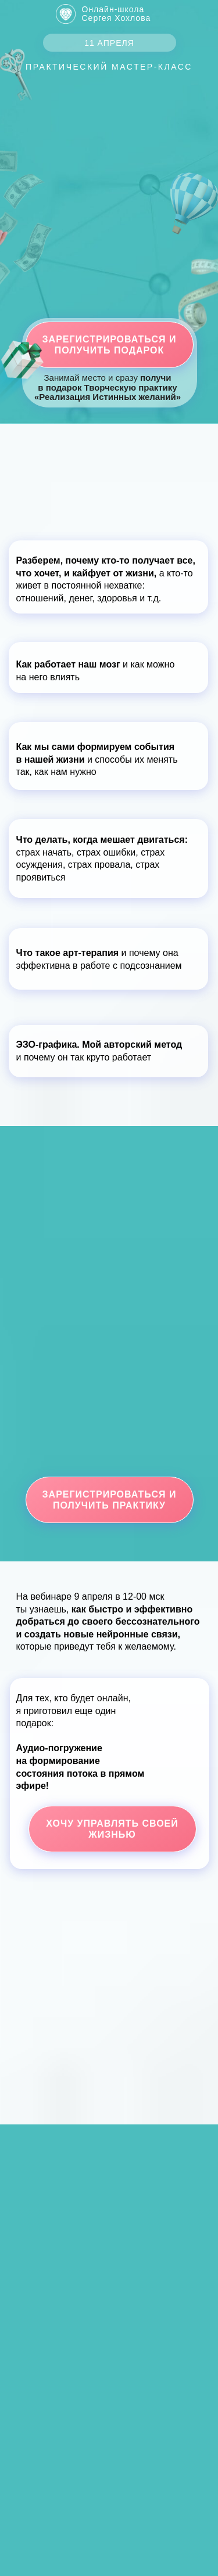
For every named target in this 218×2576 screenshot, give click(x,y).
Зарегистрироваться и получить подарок (109, 344)
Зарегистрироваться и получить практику (109, 1499)
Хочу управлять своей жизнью (112, 1829)
